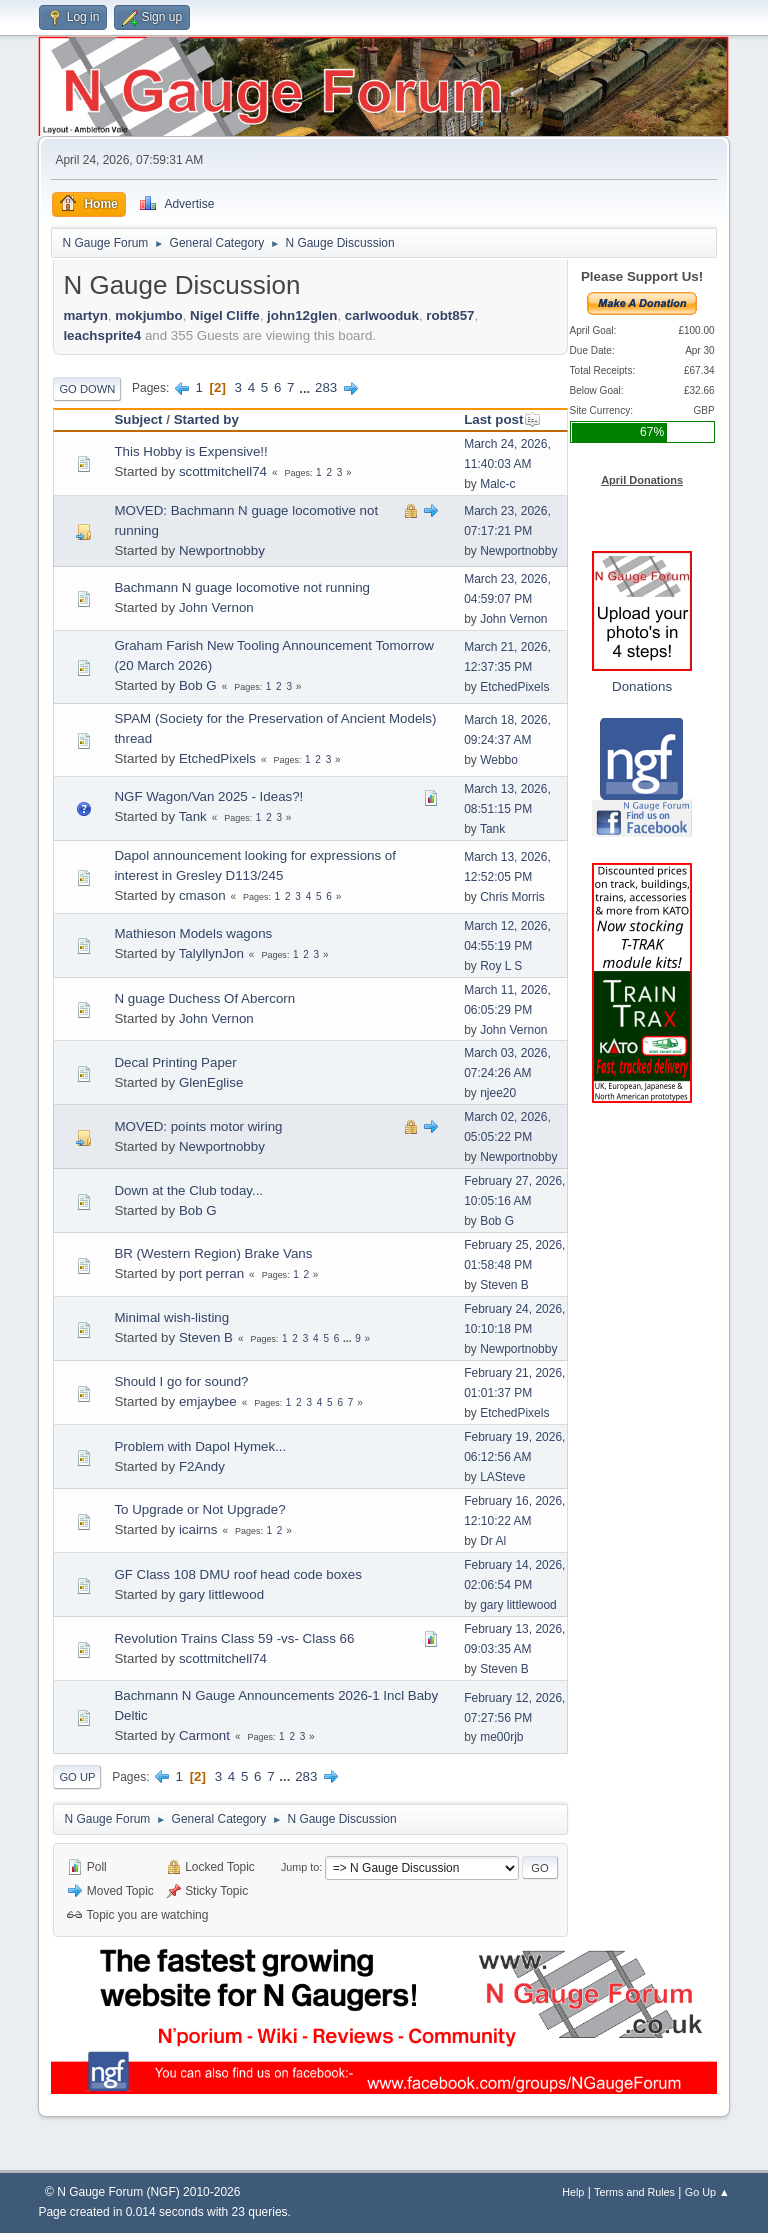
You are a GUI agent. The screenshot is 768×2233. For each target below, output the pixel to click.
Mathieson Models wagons (193, 933)
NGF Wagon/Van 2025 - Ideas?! (208, 796)
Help (573, 2192)
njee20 (498, 1093)
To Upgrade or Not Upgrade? (199, 1509)
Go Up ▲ (707, 2192)
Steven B (504, 1285)
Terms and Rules (634, 2192)
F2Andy (202, 1466)
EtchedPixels (514, 687)
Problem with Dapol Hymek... (200, 1446)
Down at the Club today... (188, 1190)
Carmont (204, 1735)
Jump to (300, 1867)
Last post (502, 419)
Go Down (87, 389)
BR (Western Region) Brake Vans (213, 1253)
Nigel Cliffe (225, 315)
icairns (198, 1529)
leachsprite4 (102, 335)
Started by (206, 419)
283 (326, 387)
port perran (211, 1273)
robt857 (450, 315)
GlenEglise (211, 1082)
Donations (642, 686)
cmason (202, 895)
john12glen (302, 315)
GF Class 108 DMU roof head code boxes (237, 1574)
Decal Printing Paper (175, 1062)
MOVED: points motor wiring (198, 1126)
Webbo (499, 760)
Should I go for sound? (181, 1381)
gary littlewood (221, 1594)
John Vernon (216, 607)
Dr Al (493, 1541)
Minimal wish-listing (171, 1317)
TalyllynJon (211, 953)
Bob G (198, 685)
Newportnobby (222, 550)
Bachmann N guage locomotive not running (242, 587)
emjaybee (208, 1401)
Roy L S (501, 966)
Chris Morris (512, 897)
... (306, 387)
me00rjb (501, 1737)
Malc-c (497, 484)
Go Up (77, 1777)
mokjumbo (148, 315)
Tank (193, 816)
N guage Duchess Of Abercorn (204, 998)
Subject (138, 419)
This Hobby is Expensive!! (190, 451)
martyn (85, 315)
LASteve (502, 1477)
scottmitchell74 (223, 471)
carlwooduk (382, 315)
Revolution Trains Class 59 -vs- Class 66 (234, 1638)
